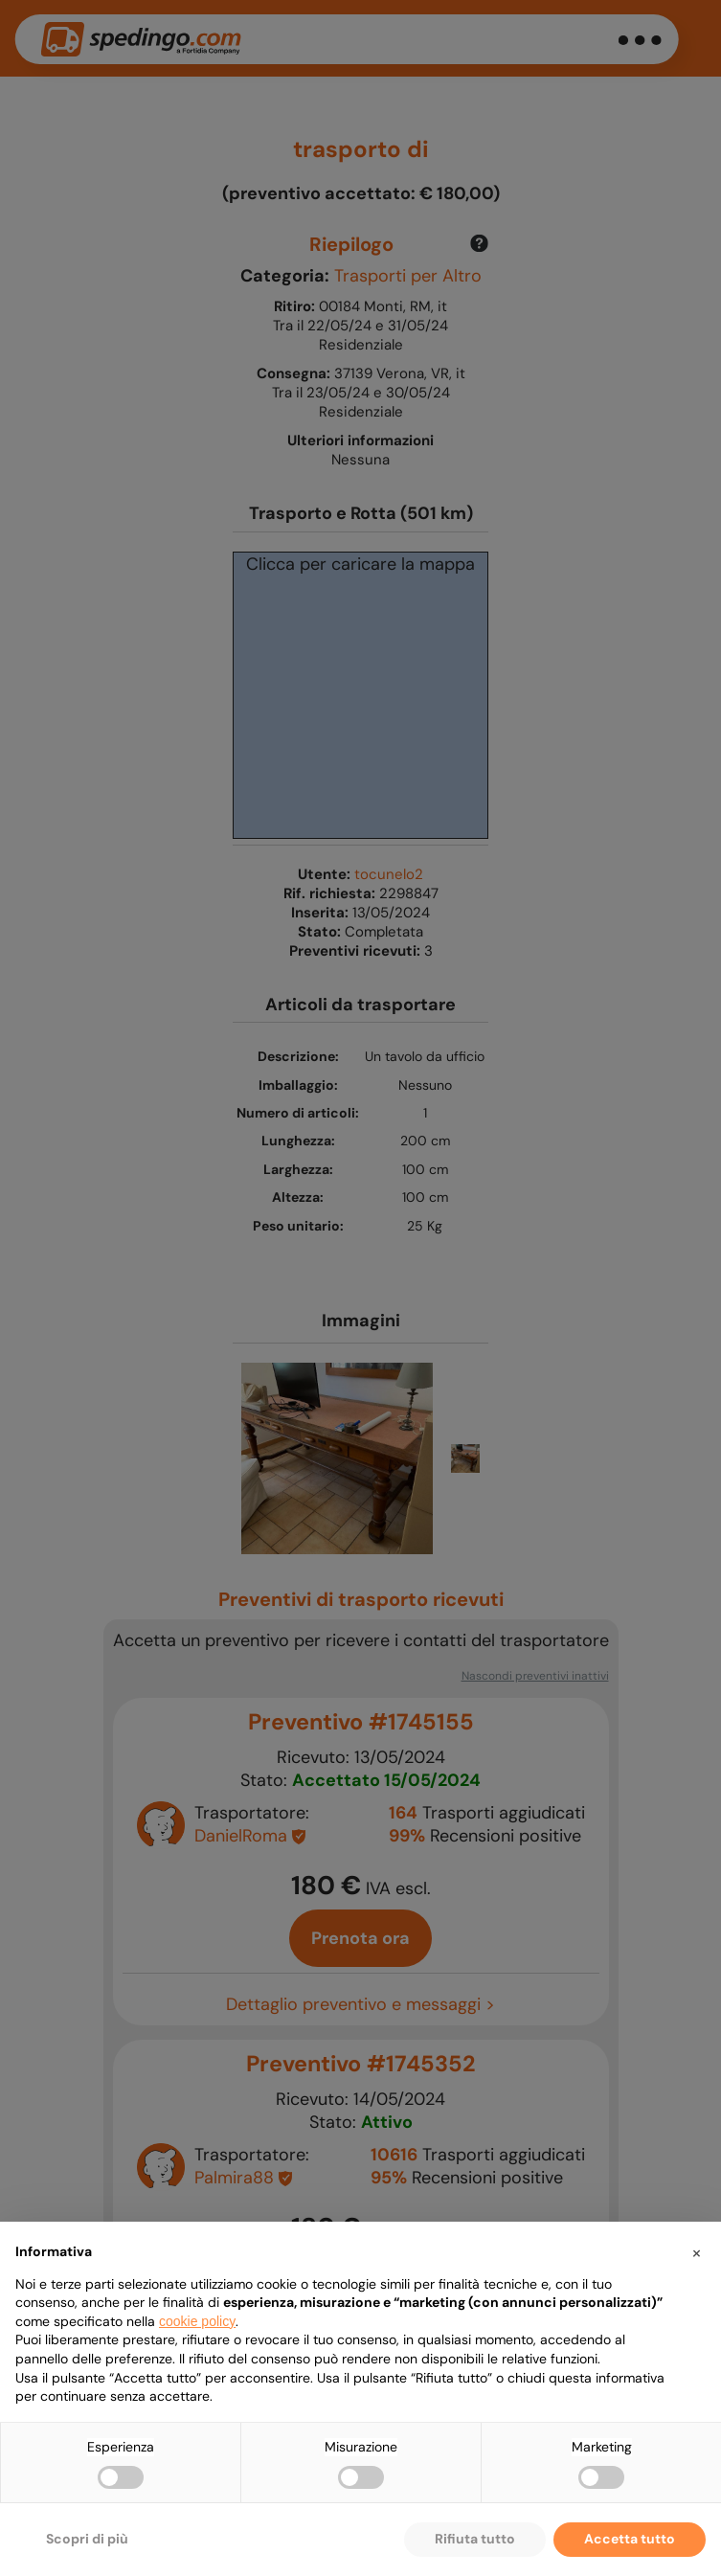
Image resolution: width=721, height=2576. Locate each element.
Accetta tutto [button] (629, 2538)
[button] (696, 2252)
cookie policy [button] (197, 2321)
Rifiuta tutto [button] (475, 2538)
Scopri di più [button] (87, 2538)
